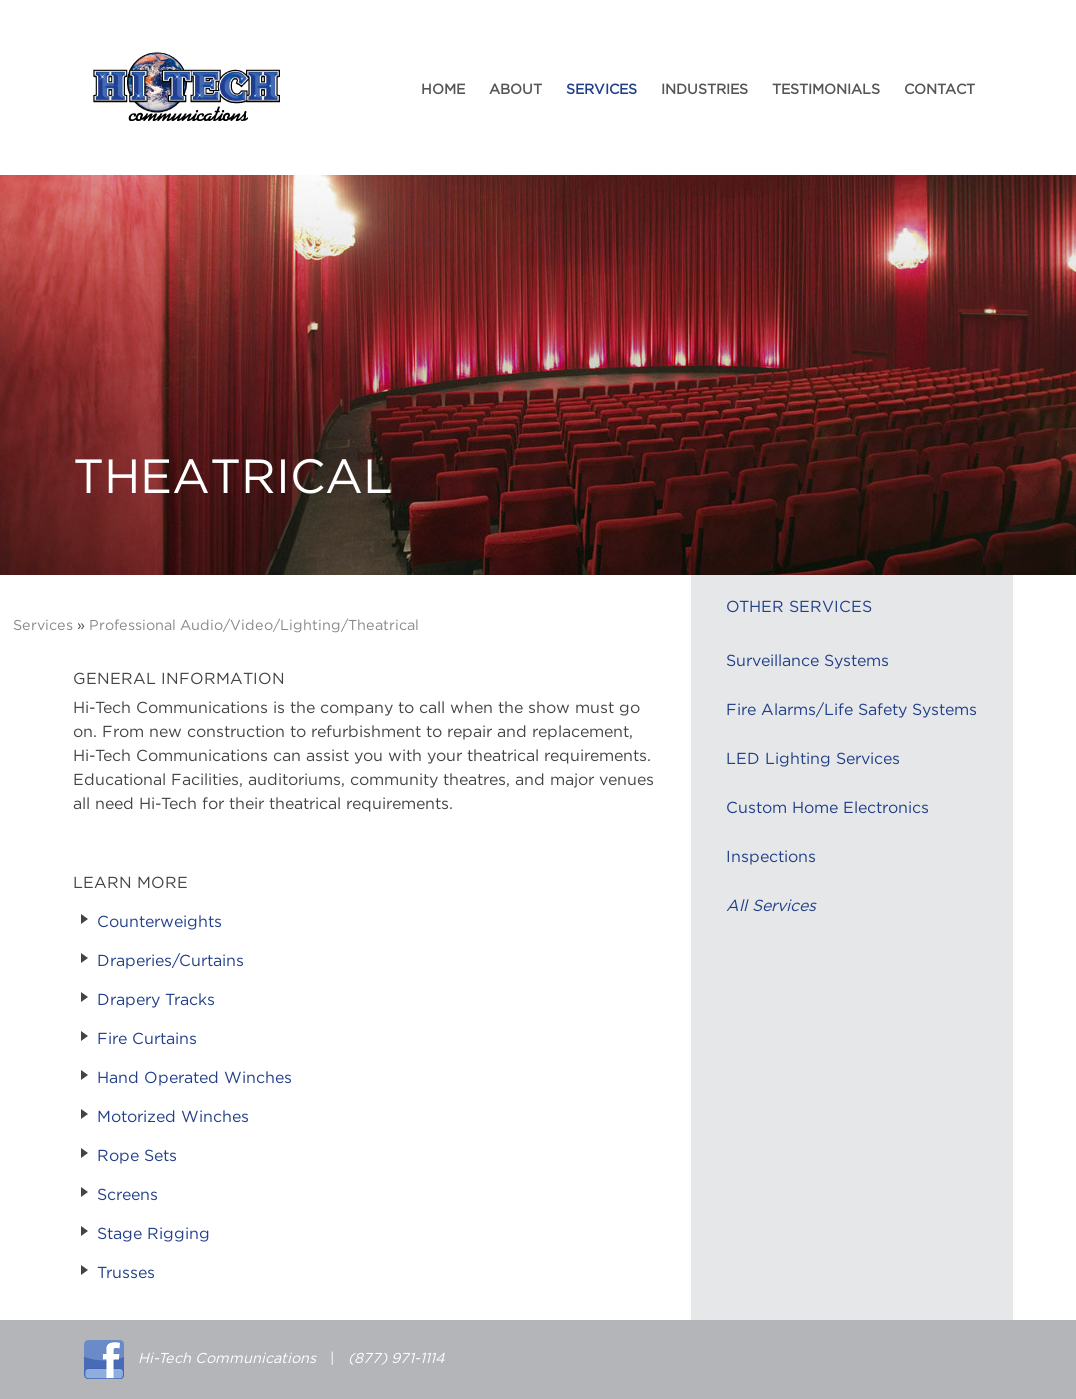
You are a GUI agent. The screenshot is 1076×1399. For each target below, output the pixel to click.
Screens (127, 1195)
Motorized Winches (173, 1117)
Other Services (799, 607)
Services (601, 90)
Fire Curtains (147, 1039)
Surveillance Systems (807, 661)
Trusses (126, 1273)
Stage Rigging (153, 1234)
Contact (939, 90)
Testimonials (826, 90)
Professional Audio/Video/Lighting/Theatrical (254, 625)
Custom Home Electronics (827, 808)
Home (443, 90)
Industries (704, 90)
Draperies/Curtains (170, 961)
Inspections (771, 857)
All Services (771, 906)
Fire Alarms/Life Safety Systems (851, 710)
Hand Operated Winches (194, 1078)
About (515, 90)
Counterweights (159, 922)
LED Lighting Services (813, 759)
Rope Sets (137, 1156)
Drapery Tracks (156, 1000)
